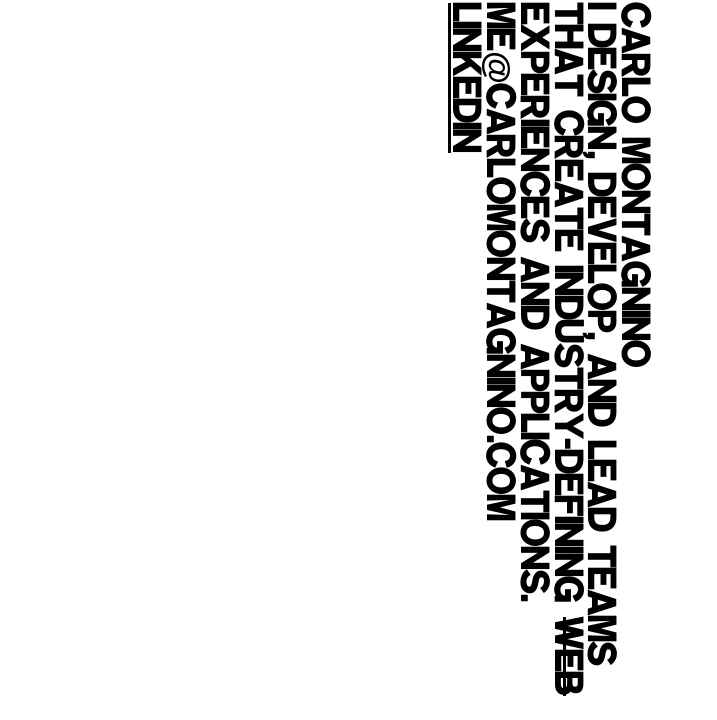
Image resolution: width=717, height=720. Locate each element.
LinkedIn (464, 78)
